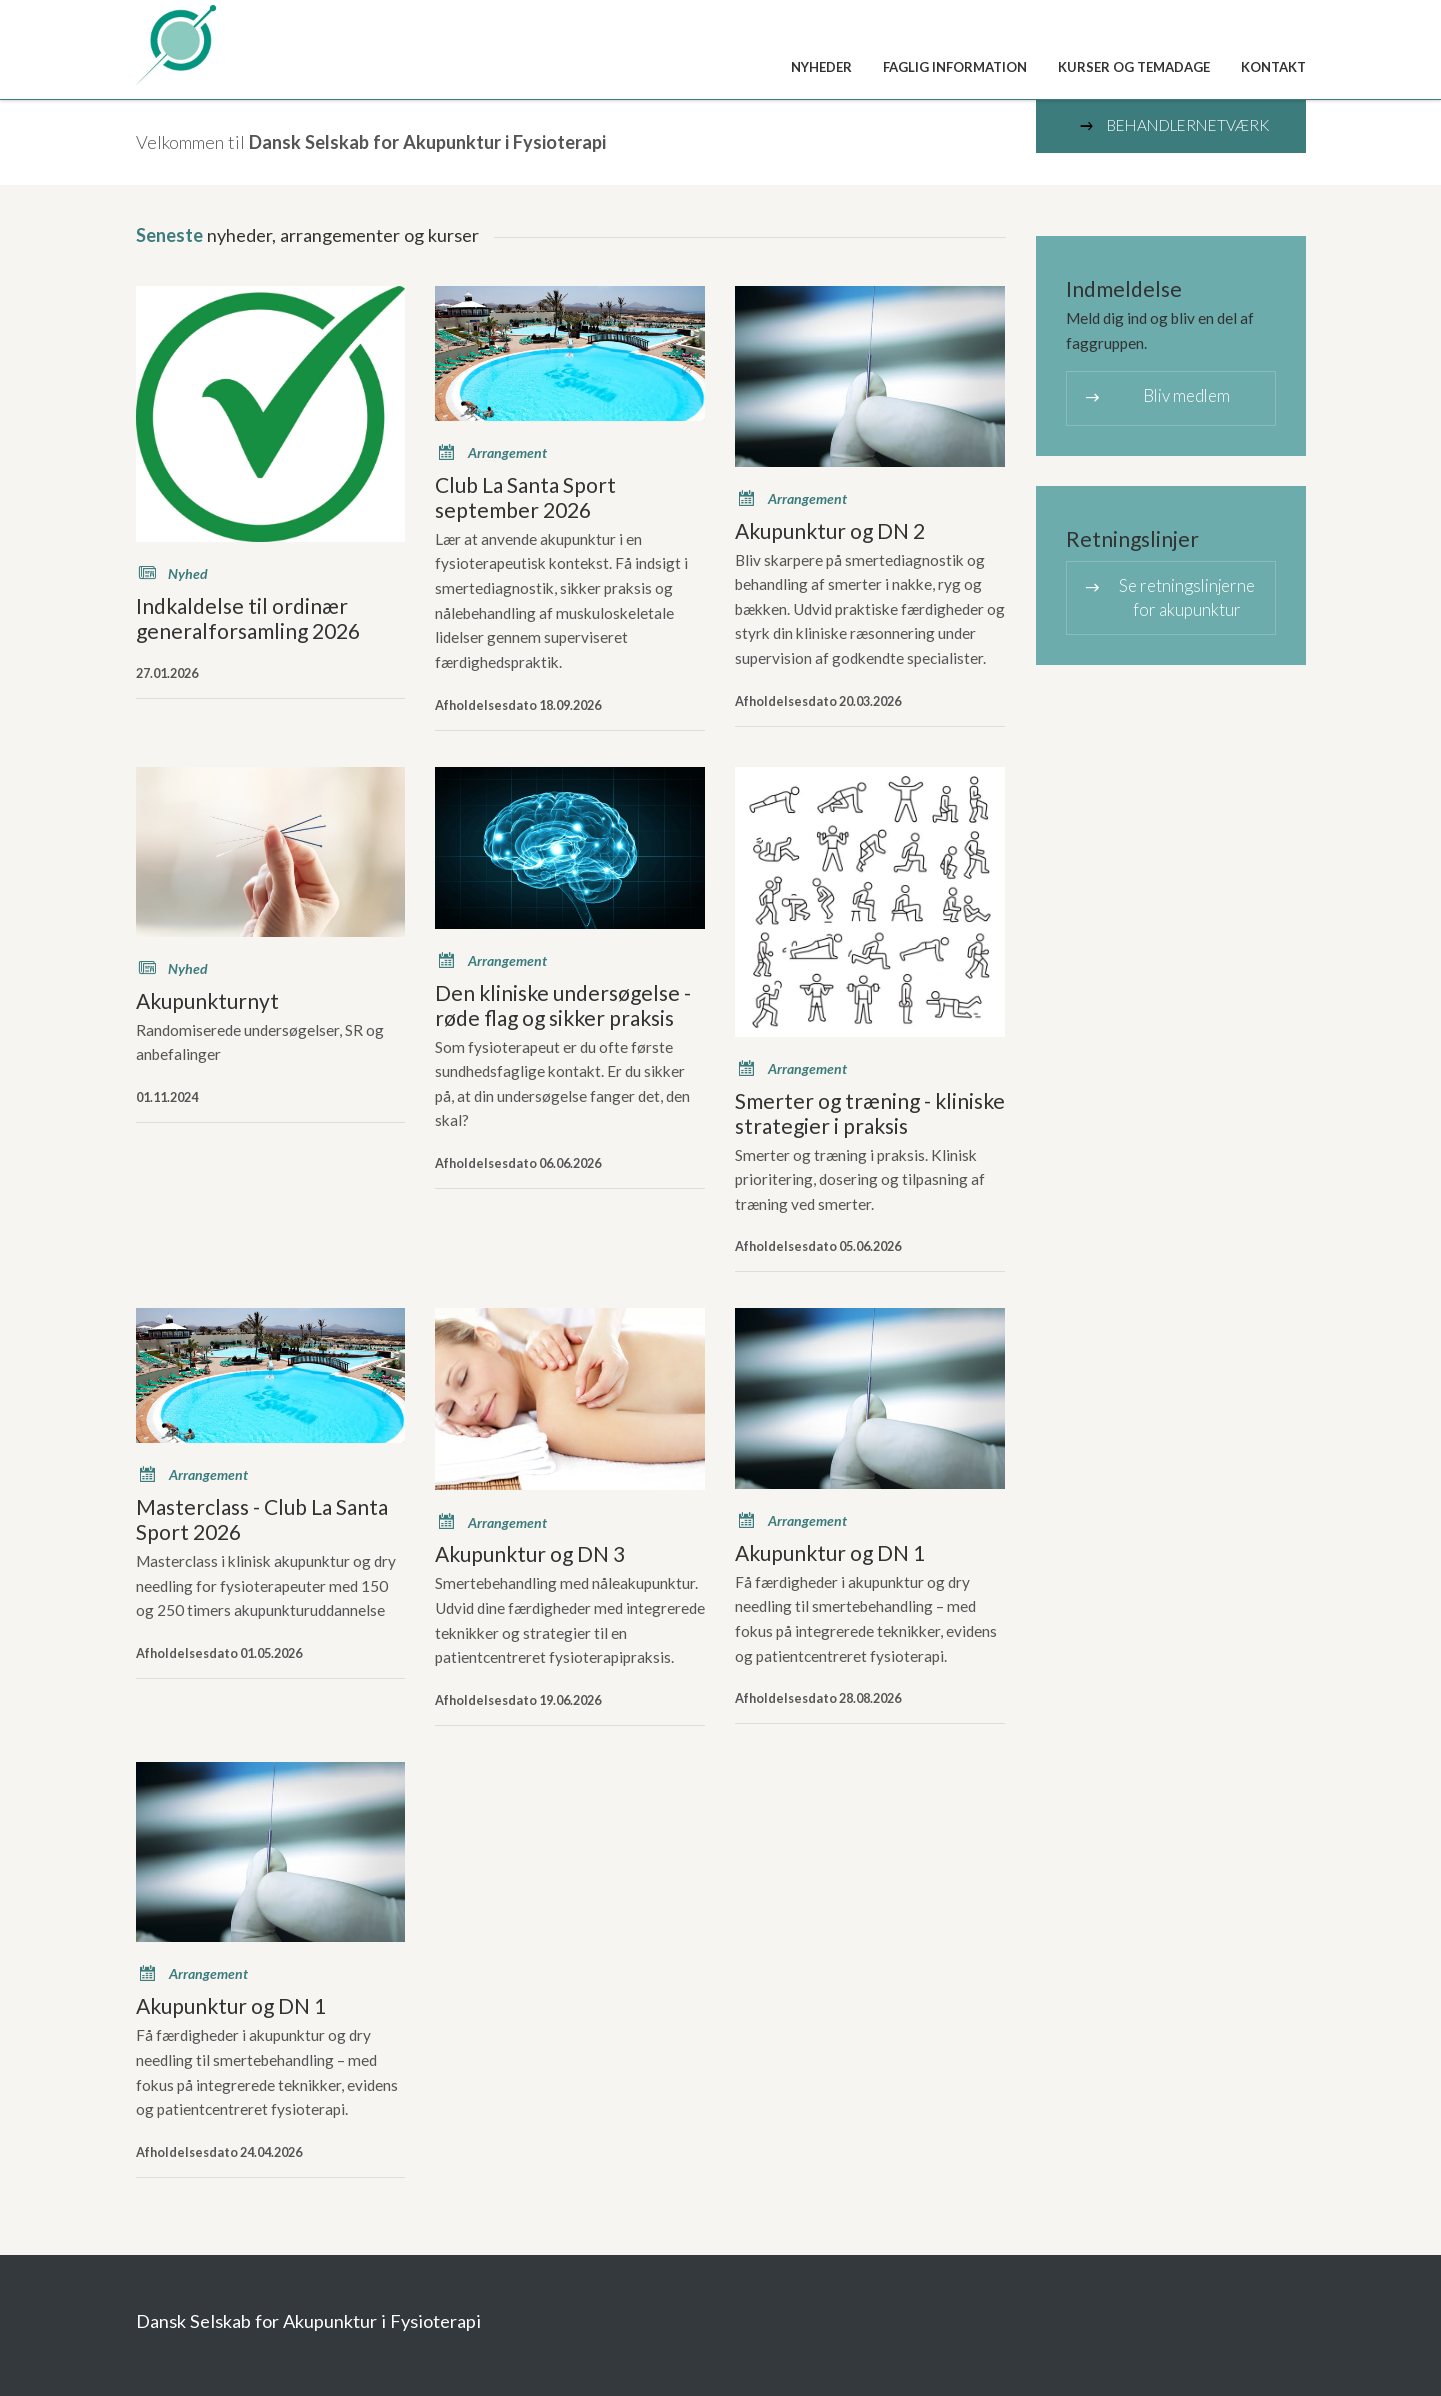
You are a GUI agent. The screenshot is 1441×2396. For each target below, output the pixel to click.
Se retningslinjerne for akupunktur (1168, 596)
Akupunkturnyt (207, 1000)
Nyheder (821, 67)
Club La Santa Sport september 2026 (525, 497)
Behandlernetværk (1173, 126)
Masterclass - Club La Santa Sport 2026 (262, 1519)
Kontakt (1273, 67)
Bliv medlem (1156, 397)
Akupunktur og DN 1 (830, 1552)
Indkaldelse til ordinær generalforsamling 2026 (248, 618)
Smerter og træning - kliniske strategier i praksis (870, 1113)
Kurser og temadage (1134, 67)
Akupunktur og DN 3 (530, 1553)
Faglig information (955, 67)
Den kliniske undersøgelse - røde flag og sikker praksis (563, 1005)
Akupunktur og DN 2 (830, 530)
